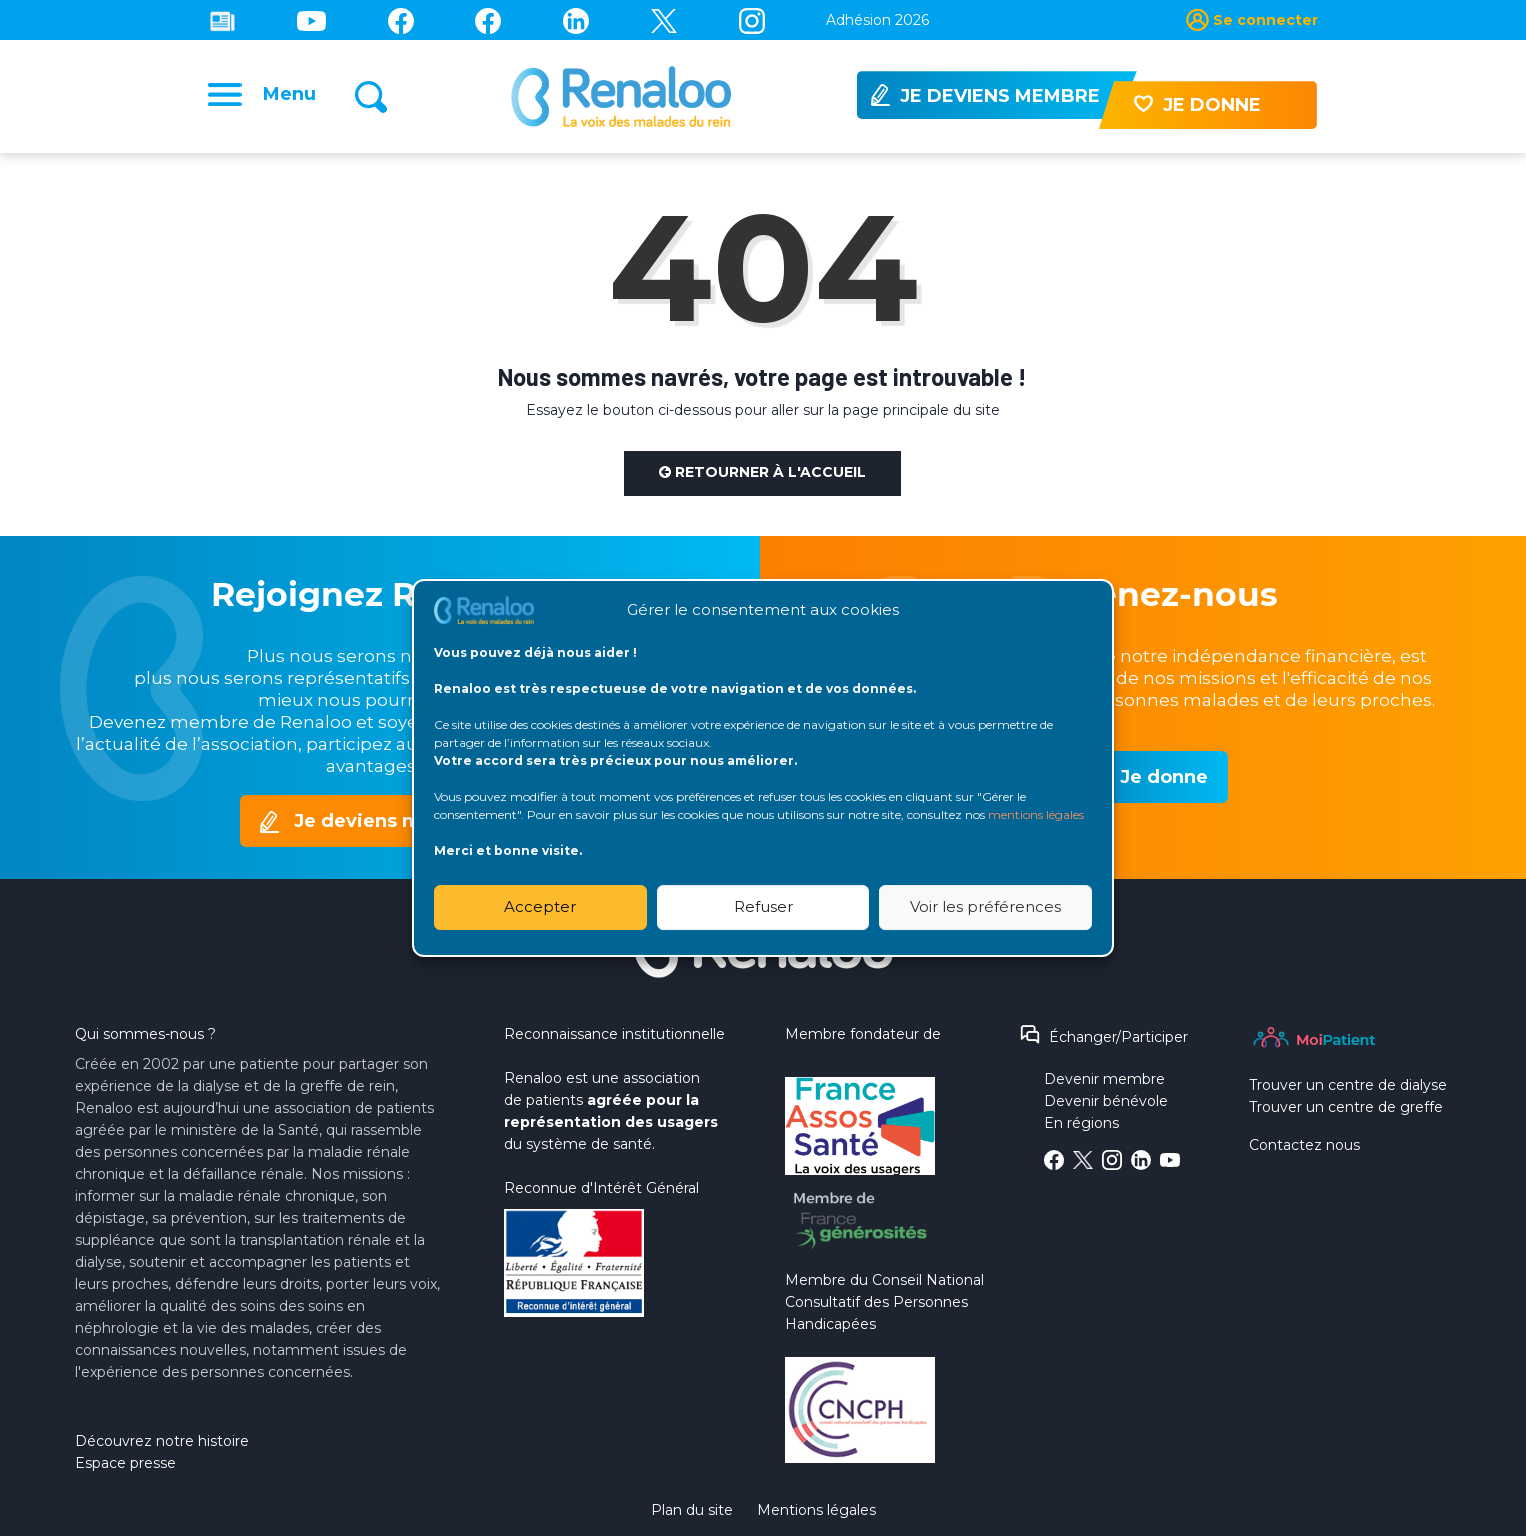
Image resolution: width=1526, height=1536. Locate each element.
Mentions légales (816, 1510)
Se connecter (1265, 20)
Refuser (763, 906)
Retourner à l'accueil (762, 472)
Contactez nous (1304, 1145)
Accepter (540, 906)
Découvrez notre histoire (162, 1441)
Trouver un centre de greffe (1346, 1107)
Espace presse (125, 1463)
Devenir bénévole (1106, 1101)
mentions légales (1036, 814)
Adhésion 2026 (877, 20)
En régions (1081, 1123)
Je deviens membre (389, 821)
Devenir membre (1104, 1079)
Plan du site (692, 1510)
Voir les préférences (985, 906)
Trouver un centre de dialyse (1348, 1085)
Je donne (1164, 777)
